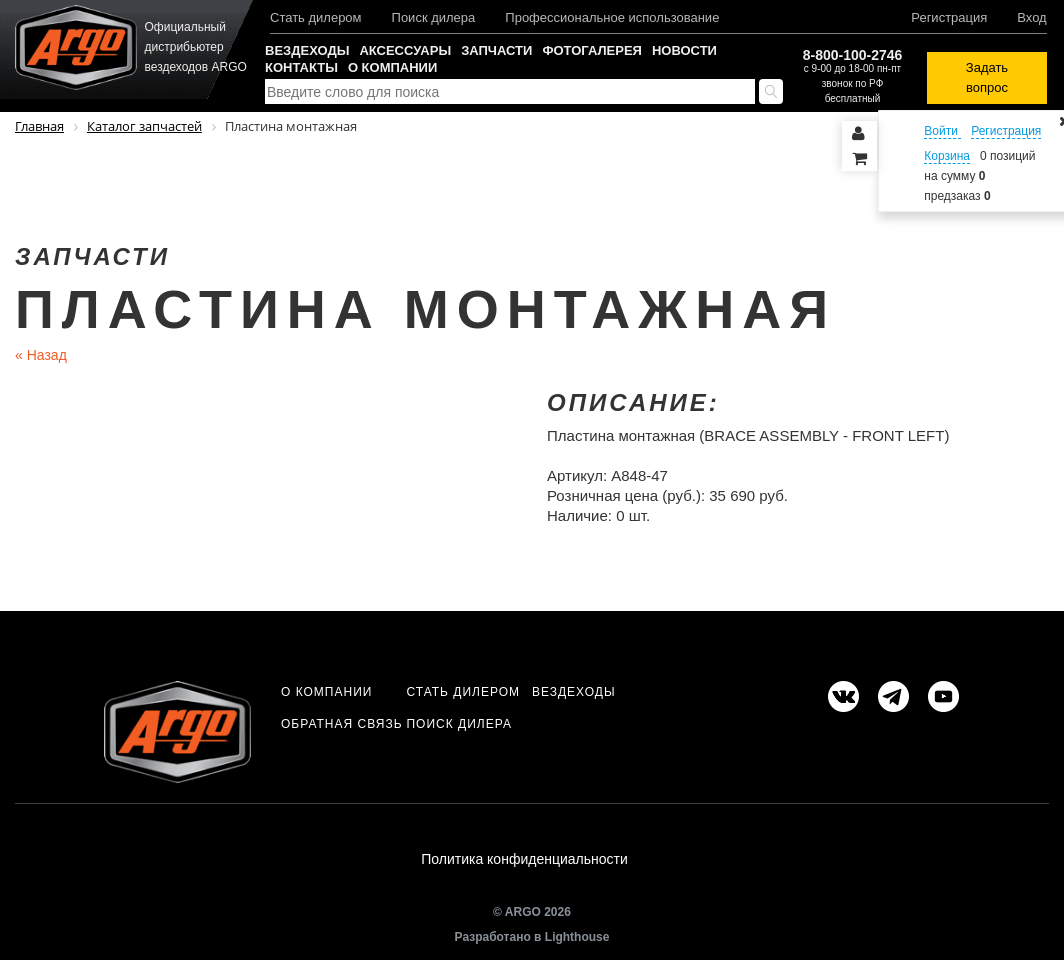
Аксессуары (405, 50)
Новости (684, 50)
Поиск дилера (434, 17)
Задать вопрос (987, 77)
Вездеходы (307, 50)
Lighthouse (577, 937)
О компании (392, 67)
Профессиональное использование (612, 17)
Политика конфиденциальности (524, 859)
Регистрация (949, 17)
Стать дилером (316, 17)
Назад (41, 355)
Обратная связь (342, 724)
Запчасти (496, 50)
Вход (1031, 17)
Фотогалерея (592, 50)
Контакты (301, 67)
